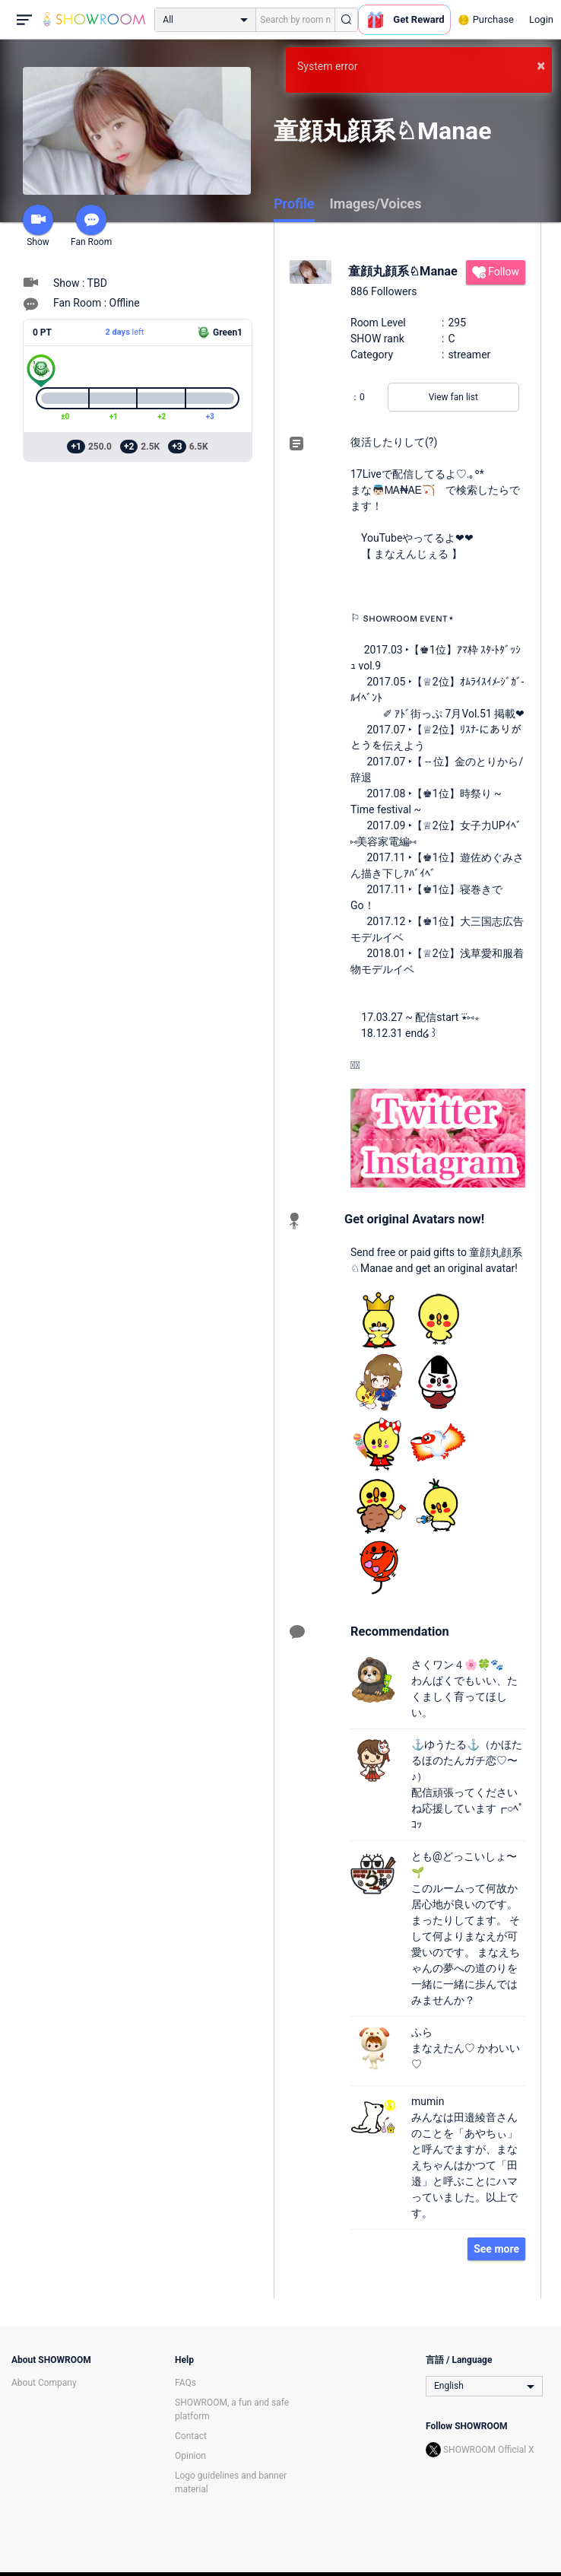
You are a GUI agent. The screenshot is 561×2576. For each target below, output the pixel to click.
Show (38, 226)
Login (541, 19)
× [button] (541, 65)
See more (496, 2249)
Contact (191, 2436)
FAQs (185, 2382)
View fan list (453, 397)
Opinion (190, 2455)
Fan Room (91, 226)
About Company (44, 2382)
